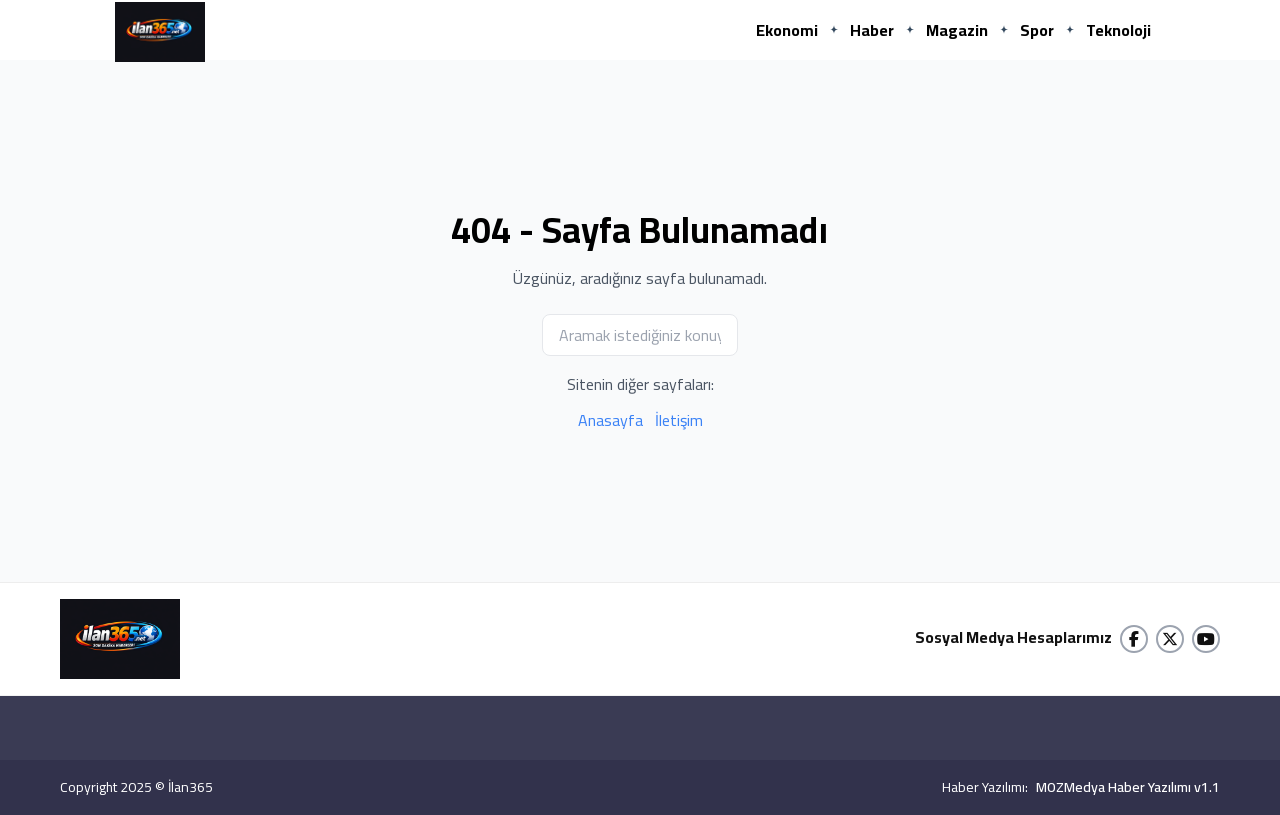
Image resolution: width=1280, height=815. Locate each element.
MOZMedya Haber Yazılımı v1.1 (1128, 787)
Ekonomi (787, 30)
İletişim (679, 420)
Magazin (957, 30)
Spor (1037, 30)
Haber (872, 30)
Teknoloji (1118, 30)
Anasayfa (610, 420)
